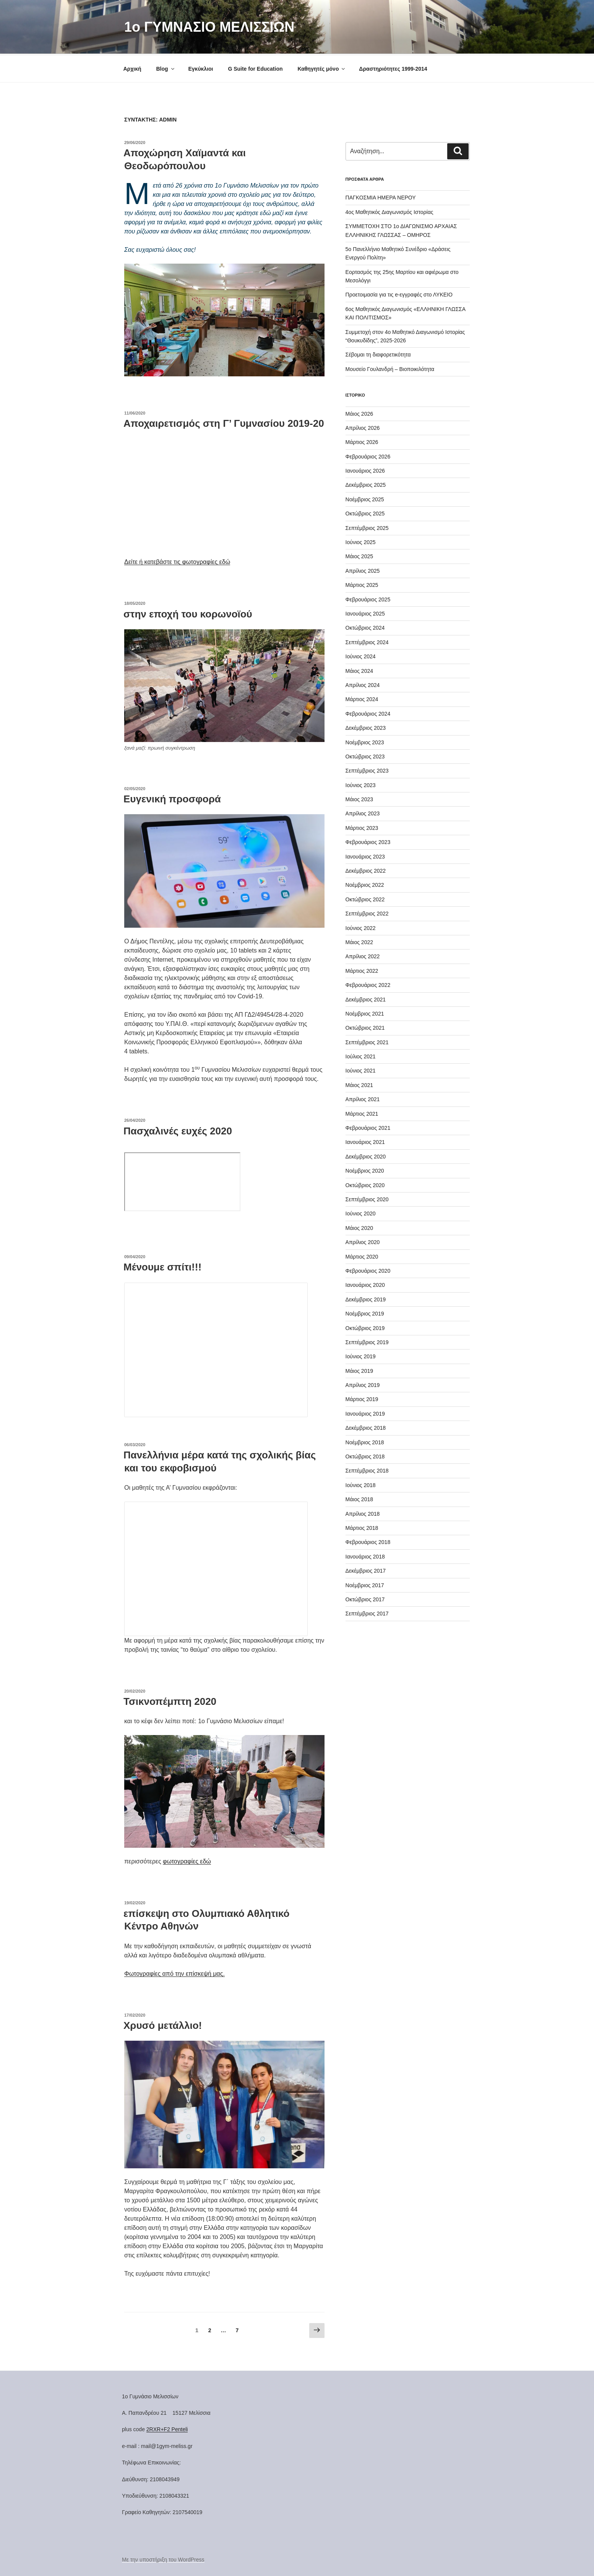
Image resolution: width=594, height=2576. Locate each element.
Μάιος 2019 (359, 1370)
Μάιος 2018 (359, 1498)
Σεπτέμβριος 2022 (367, 912)
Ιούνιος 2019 (361, 1355)
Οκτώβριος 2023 (365, 755)
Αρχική (132, 68)
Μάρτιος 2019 (362, 1398)
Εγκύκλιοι (200, 68)
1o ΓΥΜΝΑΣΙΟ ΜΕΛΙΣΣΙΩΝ (209, 27)
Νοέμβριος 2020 (365, 1169)
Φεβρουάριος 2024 (368, 713)
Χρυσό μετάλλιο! (162, 2024)
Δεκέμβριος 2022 (366, 870)
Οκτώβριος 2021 (365, 1027)
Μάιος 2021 (359, 1084)
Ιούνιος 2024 (361, 655)
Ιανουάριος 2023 (365, 855)
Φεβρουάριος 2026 (368, 455)
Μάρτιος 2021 (362, 1113)
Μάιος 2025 (359, 555)
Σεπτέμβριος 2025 (367, 527)
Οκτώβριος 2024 (365, 627)
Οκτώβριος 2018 (365, 1455)
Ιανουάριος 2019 (365, 1413)
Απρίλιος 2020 (363, 1241)
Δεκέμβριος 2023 (366, 727)
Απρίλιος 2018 (363, 1513)
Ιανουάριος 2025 (365, 612)
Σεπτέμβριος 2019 (367, 1341)
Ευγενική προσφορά (172, 798)
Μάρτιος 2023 (362, 827)
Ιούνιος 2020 (361, 1212)
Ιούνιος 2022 (361, 927)
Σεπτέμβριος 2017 (367, 1612)
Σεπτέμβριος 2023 (367, 769)
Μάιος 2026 (359, 413)
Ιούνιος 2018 (361, 1484)
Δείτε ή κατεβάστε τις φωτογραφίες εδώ (177, 560)
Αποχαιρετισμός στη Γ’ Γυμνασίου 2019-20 (223, 422)
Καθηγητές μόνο (321, 68)
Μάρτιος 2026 (362, 441)
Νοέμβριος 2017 (365, 1584)
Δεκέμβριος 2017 (366, 1570)
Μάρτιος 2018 (362, 1527)
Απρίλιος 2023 (363, 812)
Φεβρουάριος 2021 (368, 1127)
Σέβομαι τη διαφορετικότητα (378, 353)
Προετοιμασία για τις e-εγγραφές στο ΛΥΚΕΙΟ (399, 293)
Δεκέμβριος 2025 (366, 484)
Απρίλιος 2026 (363, 427)
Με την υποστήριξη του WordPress (163, 2558)
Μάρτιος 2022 (362, 970)
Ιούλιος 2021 (361, 1055)
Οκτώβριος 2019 (365, 1327)
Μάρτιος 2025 (362, 584)
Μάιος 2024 (359, 670)
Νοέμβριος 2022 (365, 884)
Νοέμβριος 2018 (365, 1441)
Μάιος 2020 (359, 1227)
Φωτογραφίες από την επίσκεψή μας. (174, 1972)
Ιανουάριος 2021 (365, 1141)
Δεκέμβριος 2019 (366, 1298)
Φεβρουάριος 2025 (368, 598)
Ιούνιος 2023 (361, 784)
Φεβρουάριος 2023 (368, 841)
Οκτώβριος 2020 (365, 1184)
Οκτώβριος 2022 (365, 898)
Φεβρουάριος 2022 (368, 984)
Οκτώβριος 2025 (365, 512)
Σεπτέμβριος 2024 (367, 641)
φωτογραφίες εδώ (187, 1860)
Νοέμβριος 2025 (365, 498)
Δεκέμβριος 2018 (366, 1427)
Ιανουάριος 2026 (365, 470)
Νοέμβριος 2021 (365, 1012)
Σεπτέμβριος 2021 (367, 1041)
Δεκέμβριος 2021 (366, 998)
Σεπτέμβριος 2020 (367, 1198)
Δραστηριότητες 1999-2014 (393, 68)
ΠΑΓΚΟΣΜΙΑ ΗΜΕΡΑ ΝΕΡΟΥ (381, 196)
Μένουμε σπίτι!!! (162, 1266)
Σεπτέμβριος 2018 (367, 1469)
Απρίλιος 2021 (363, 1098)
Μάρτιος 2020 (362, 1255)
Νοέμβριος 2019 (365, 1312)
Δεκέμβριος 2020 (366, 1155)
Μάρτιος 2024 (362, 698)
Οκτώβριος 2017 (365, 1598)
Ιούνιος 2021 (361, 1069)
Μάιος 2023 (359, 798)
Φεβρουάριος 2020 (368, 1270)
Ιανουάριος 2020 (365, 1284)
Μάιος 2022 (359, 941)
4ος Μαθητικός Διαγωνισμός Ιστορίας (389, 211)
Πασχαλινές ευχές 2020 (177, 1130)
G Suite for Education (255, 68)
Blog (165, 68)
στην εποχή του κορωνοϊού (187, 613)
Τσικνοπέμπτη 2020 (169, 1700)
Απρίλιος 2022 (363, 955)
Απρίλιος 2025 (363, 570)
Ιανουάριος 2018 (365, 1555)
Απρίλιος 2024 (363, 684)
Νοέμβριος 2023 (365, 741)
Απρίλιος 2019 (363, 1384)
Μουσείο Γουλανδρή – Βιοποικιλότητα (390, 368)
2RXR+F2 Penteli (167, 2428)
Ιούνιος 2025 (361, 541)
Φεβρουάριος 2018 (368, 1541)
